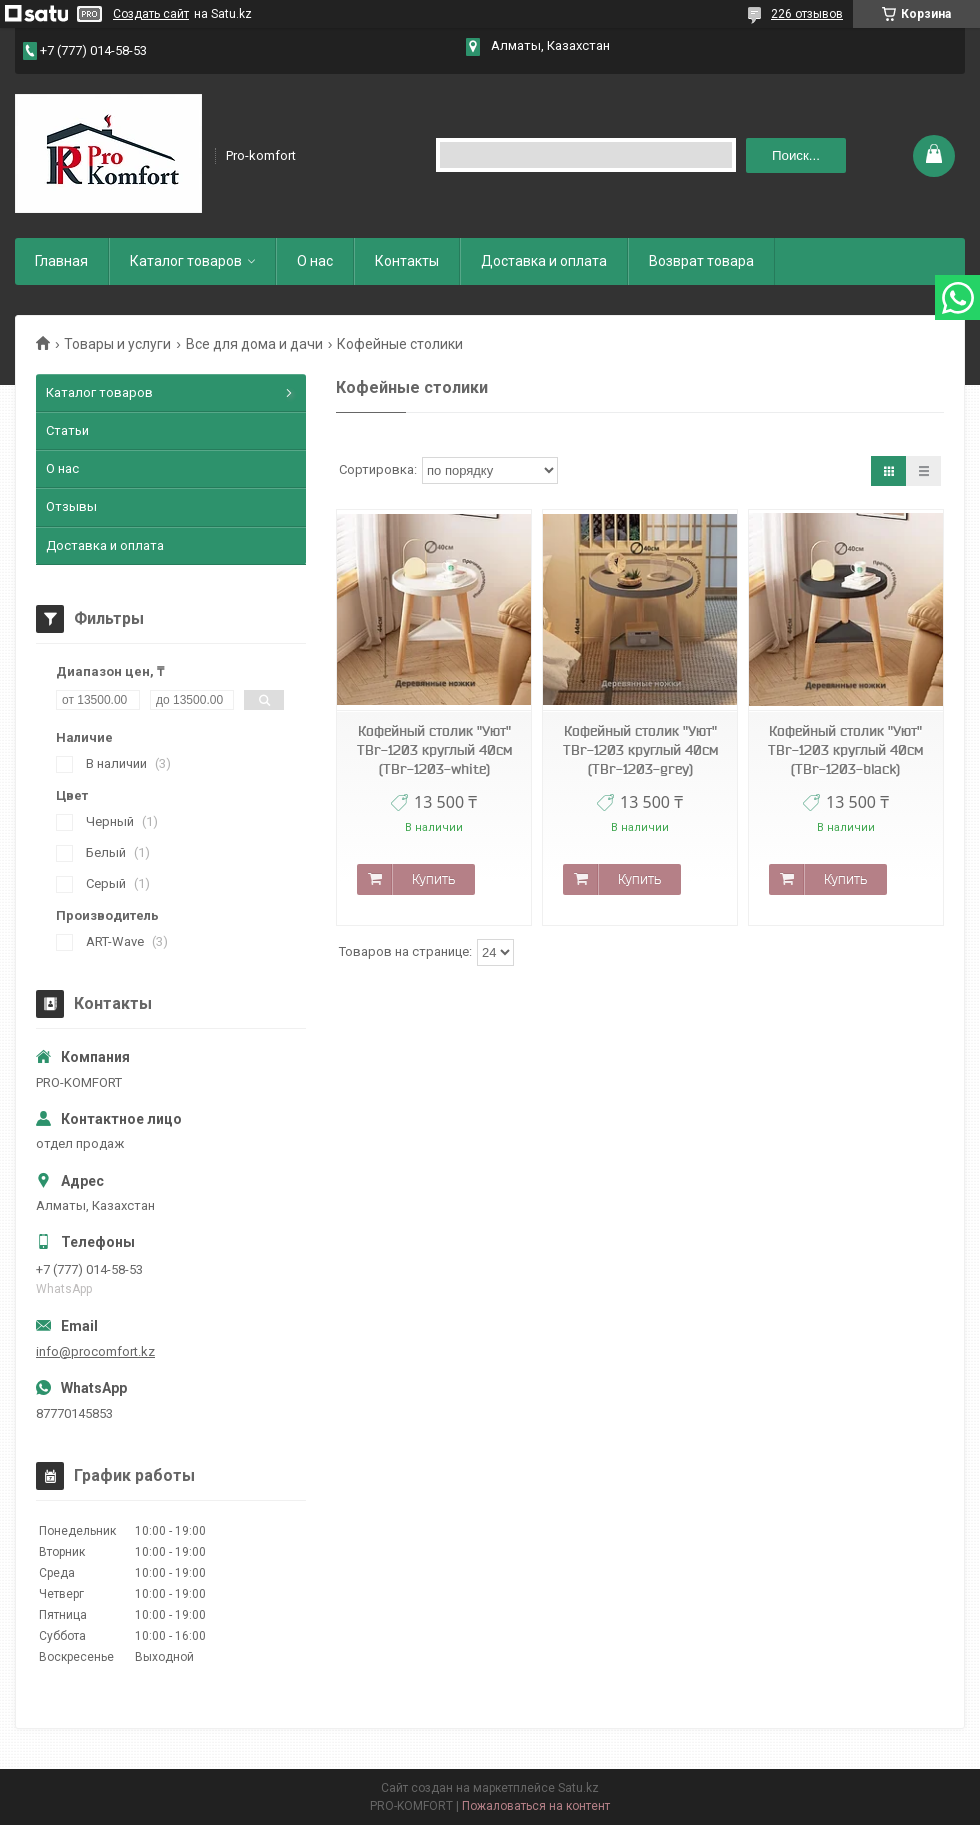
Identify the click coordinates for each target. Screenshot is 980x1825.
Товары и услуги (117, 344)
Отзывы (71, 506)
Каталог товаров (186, 261)
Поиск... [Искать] (796, 155)
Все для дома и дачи (254, 344)
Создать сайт (151, 14)
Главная (61, 261)
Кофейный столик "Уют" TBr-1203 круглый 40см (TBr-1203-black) (845, 750)
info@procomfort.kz (95, 1351)
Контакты (407, 261)
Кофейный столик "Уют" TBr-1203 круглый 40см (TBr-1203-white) (434, 750)
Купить (433, 879)
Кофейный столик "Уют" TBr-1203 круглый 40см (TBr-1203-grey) (640, 750)
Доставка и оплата (544, 261)
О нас (315, 261)
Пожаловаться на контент (536, 1806)
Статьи (67, 430)
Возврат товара (701, 261)
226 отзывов (807, 14)
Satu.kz (578, 1788)
